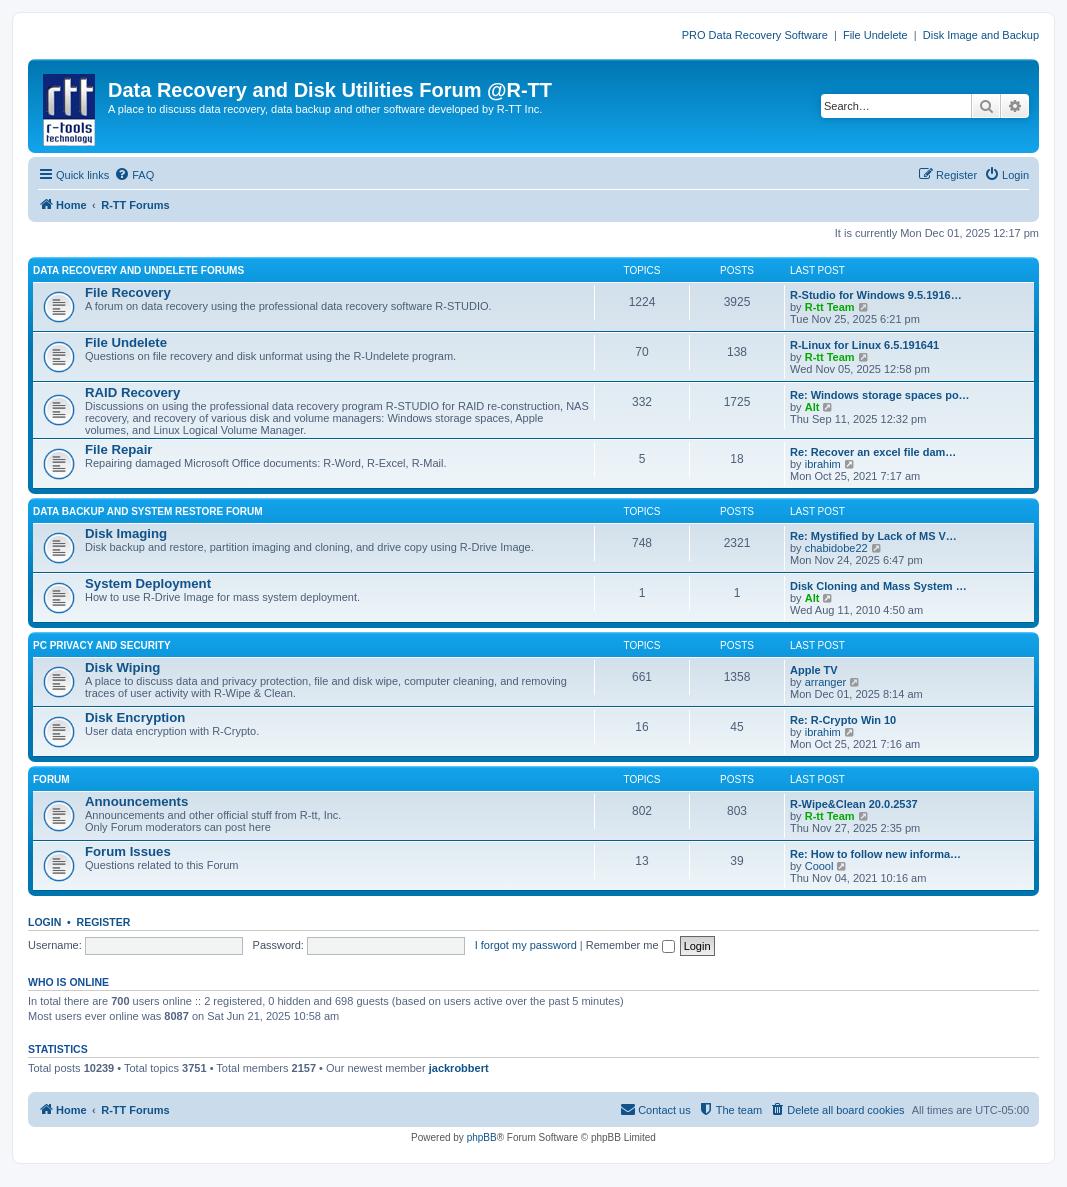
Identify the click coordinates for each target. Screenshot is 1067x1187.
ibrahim (823, 464)
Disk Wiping (122, 667)
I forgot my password (526, 945)
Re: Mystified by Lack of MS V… (873, 536)
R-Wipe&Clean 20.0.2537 (854, 804)
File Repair (118, 449)
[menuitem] (134, 175)
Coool (819, 866)
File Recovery (128, 292)
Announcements (136, 801)
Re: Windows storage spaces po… (880, 395)
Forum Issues (128, 851)
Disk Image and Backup (981, 35)
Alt (812, 407)
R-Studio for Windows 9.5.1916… (876, 295)
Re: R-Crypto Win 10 (843, 720)
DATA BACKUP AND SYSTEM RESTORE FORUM (148, 511)
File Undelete (875, 35)
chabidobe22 (836, 548)
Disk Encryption (135, 717)
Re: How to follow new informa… (875, 854)
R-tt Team (830, 307)
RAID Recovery (132, 392)
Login (44, 922)
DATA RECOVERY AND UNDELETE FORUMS (138, 270)
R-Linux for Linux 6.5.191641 (864, 345)
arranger (826, 682)
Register (104, 922)
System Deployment (148, 583)
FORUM (51, 779)
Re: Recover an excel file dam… (873, 452)
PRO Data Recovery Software (755, 35)
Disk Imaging (126, 533)
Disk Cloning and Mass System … (878, 586)
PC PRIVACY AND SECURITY (102, 645)
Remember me (630, 945)
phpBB (482, 1137)
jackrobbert (459, 1068)
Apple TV (814, 670)
